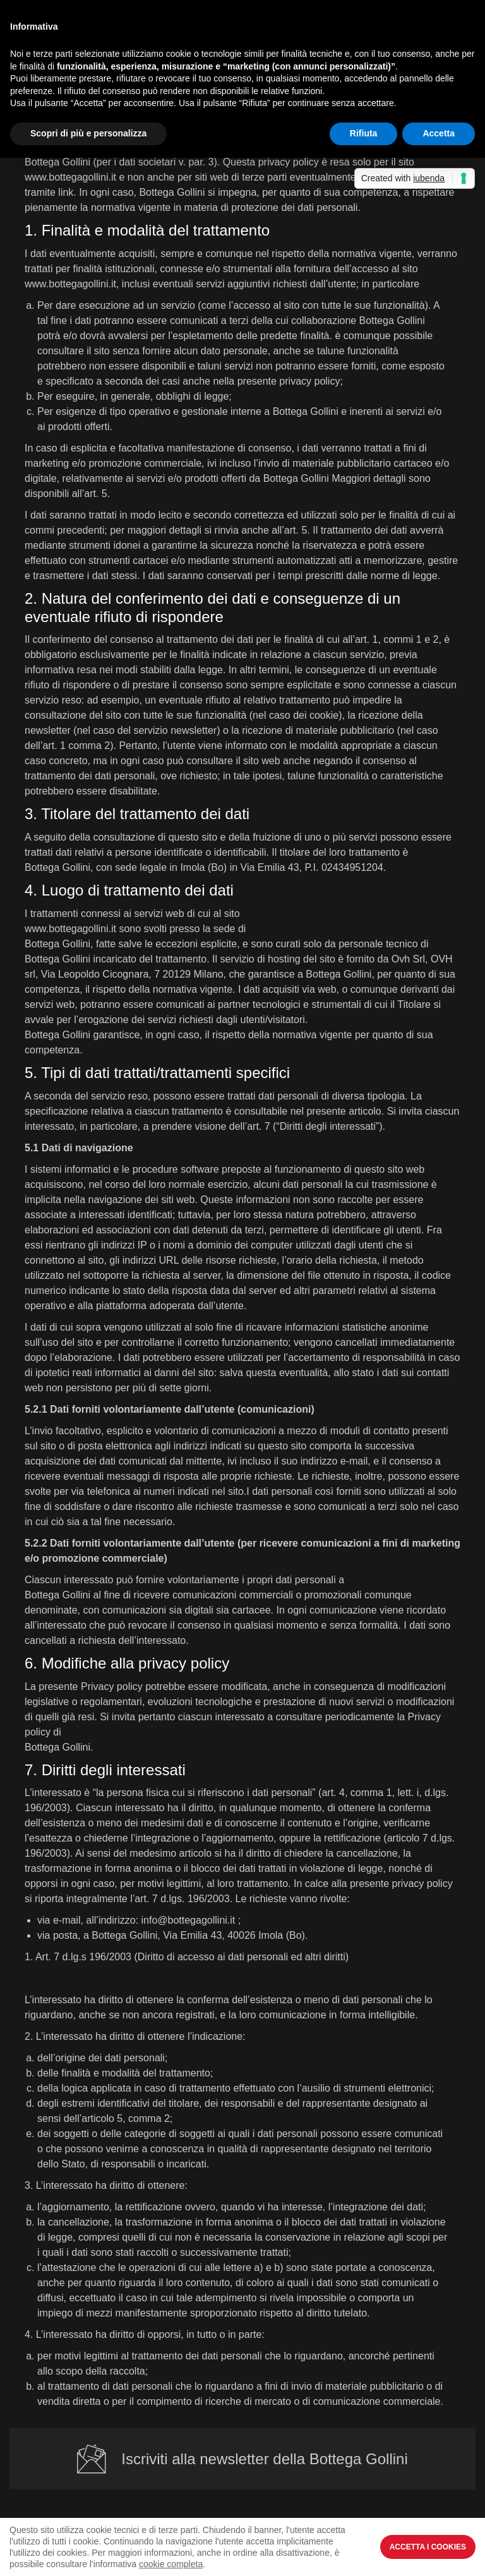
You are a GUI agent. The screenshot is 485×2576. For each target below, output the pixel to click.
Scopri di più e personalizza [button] (88, 133)
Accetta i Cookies (428, 2547)
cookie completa (171, 2564)
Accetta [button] (438, 133)
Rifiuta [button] (364, 133)
